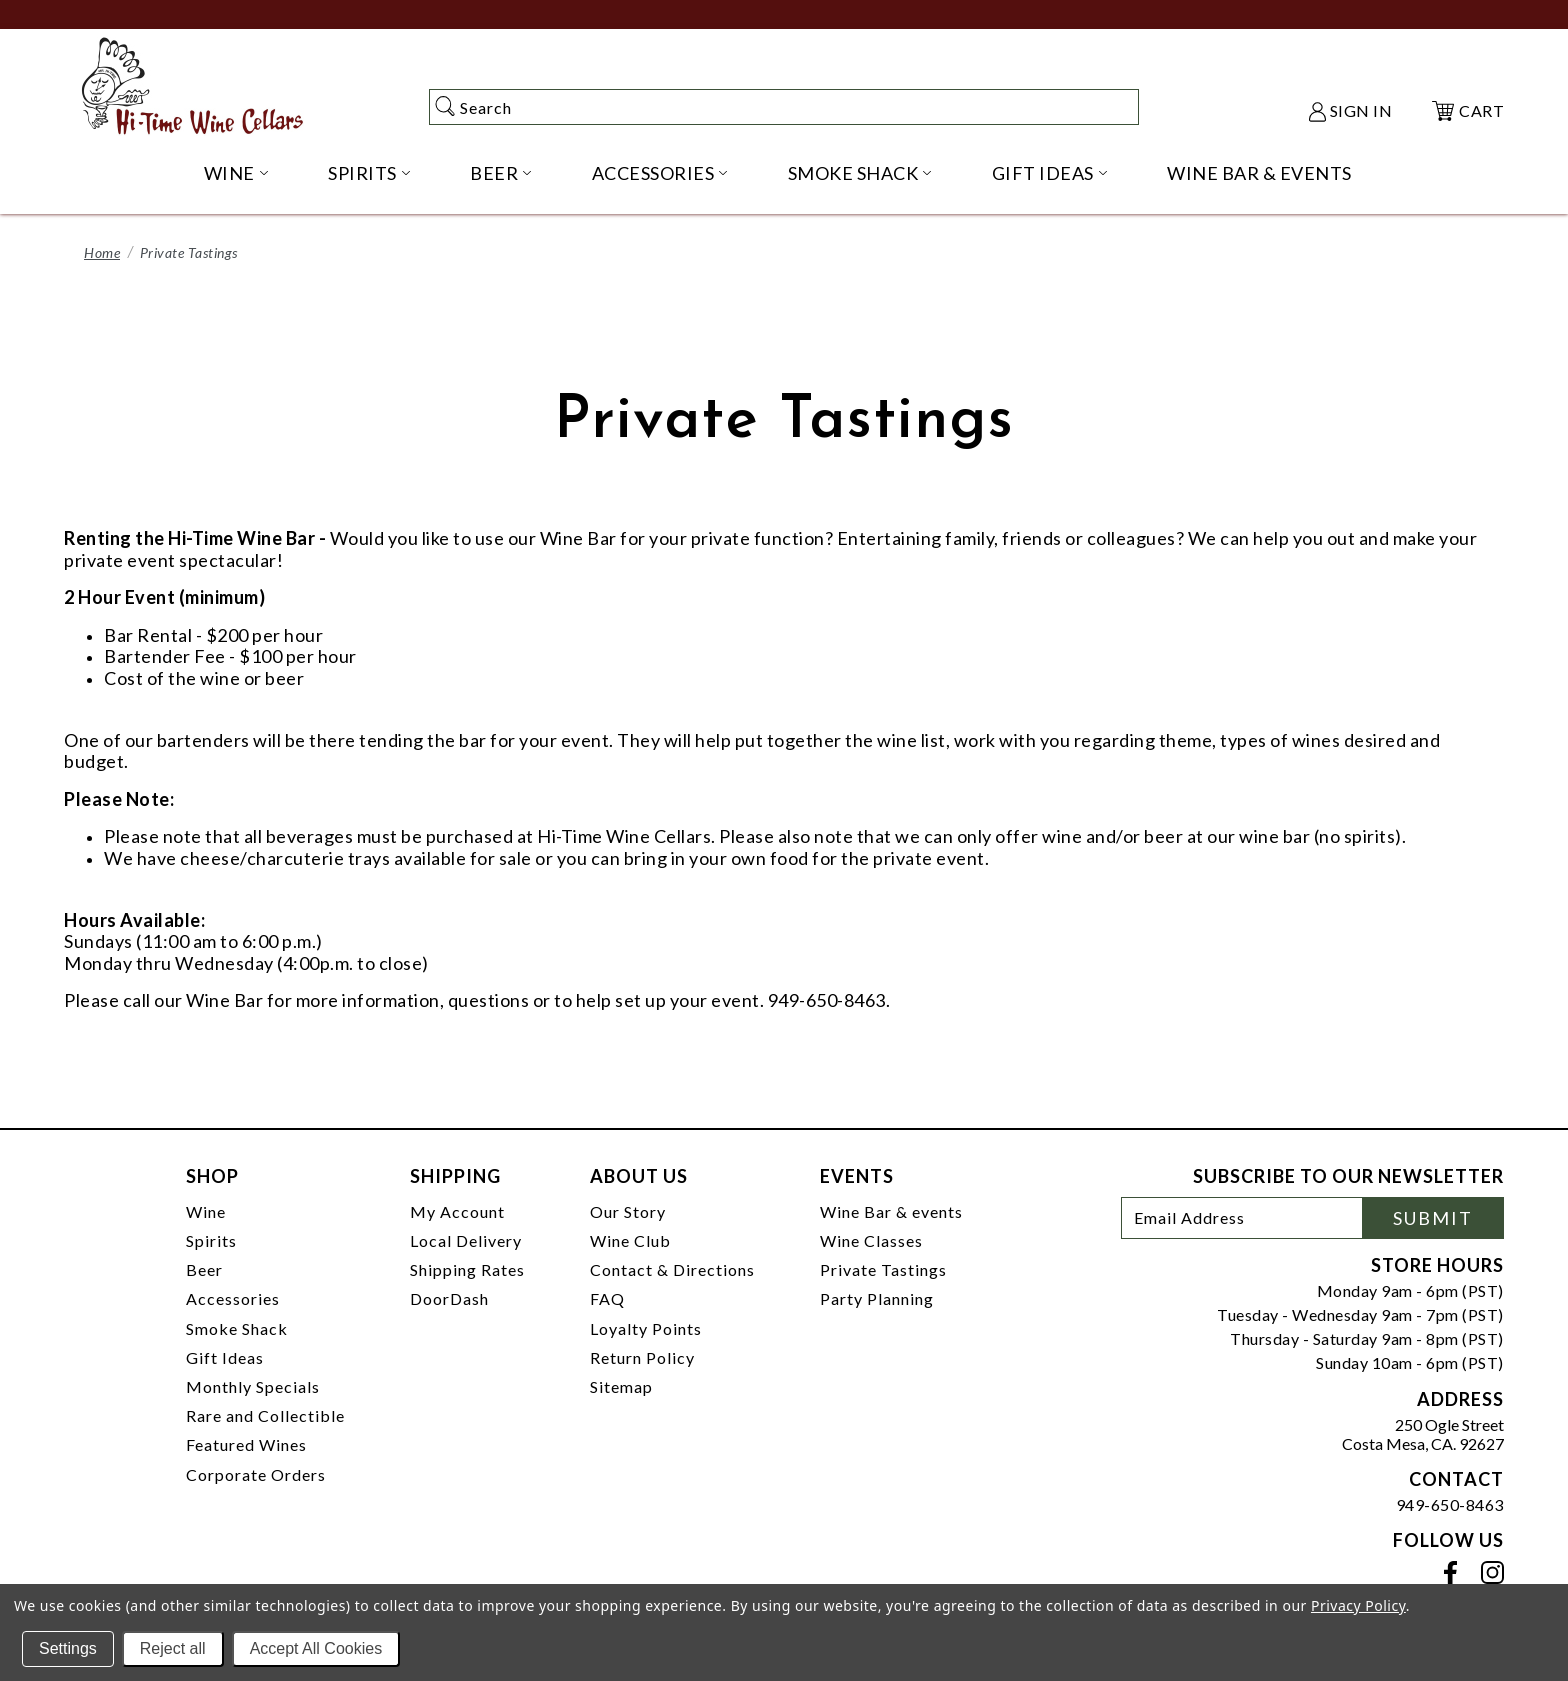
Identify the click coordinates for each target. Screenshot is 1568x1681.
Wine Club (630, 1240)
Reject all (173, 1648)
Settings (68, 1648)
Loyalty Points (646, 1328)
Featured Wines (246, 1444)
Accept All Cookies (316, 1648)
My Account (457, 1211)
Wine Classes (871, 1240)
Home (102, 252)
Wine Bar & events (891, 1211)
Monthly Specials (253, 1386)
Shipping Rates (467, 1269)
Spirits (211, 1240)
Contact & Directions (672, 1269)
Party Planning (877, 1298)
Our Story (628, 1211)
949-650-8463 (1450, 1504)
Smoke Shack (237, 1328)
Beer (204, 1269)
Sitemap (621, 1386)
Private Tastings (883, 1269)
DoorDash (449, 1298)
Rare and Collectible (265, 1415)
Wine (206, 1211)
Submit (1433, 1218)
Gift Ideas (225, 1357)
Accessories (233, 1298)
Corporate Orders (256, 1474)
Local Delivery (466, 1240)
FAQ (607, 1298)
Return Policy (642, 1357)
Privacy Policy (1358, 1605)
